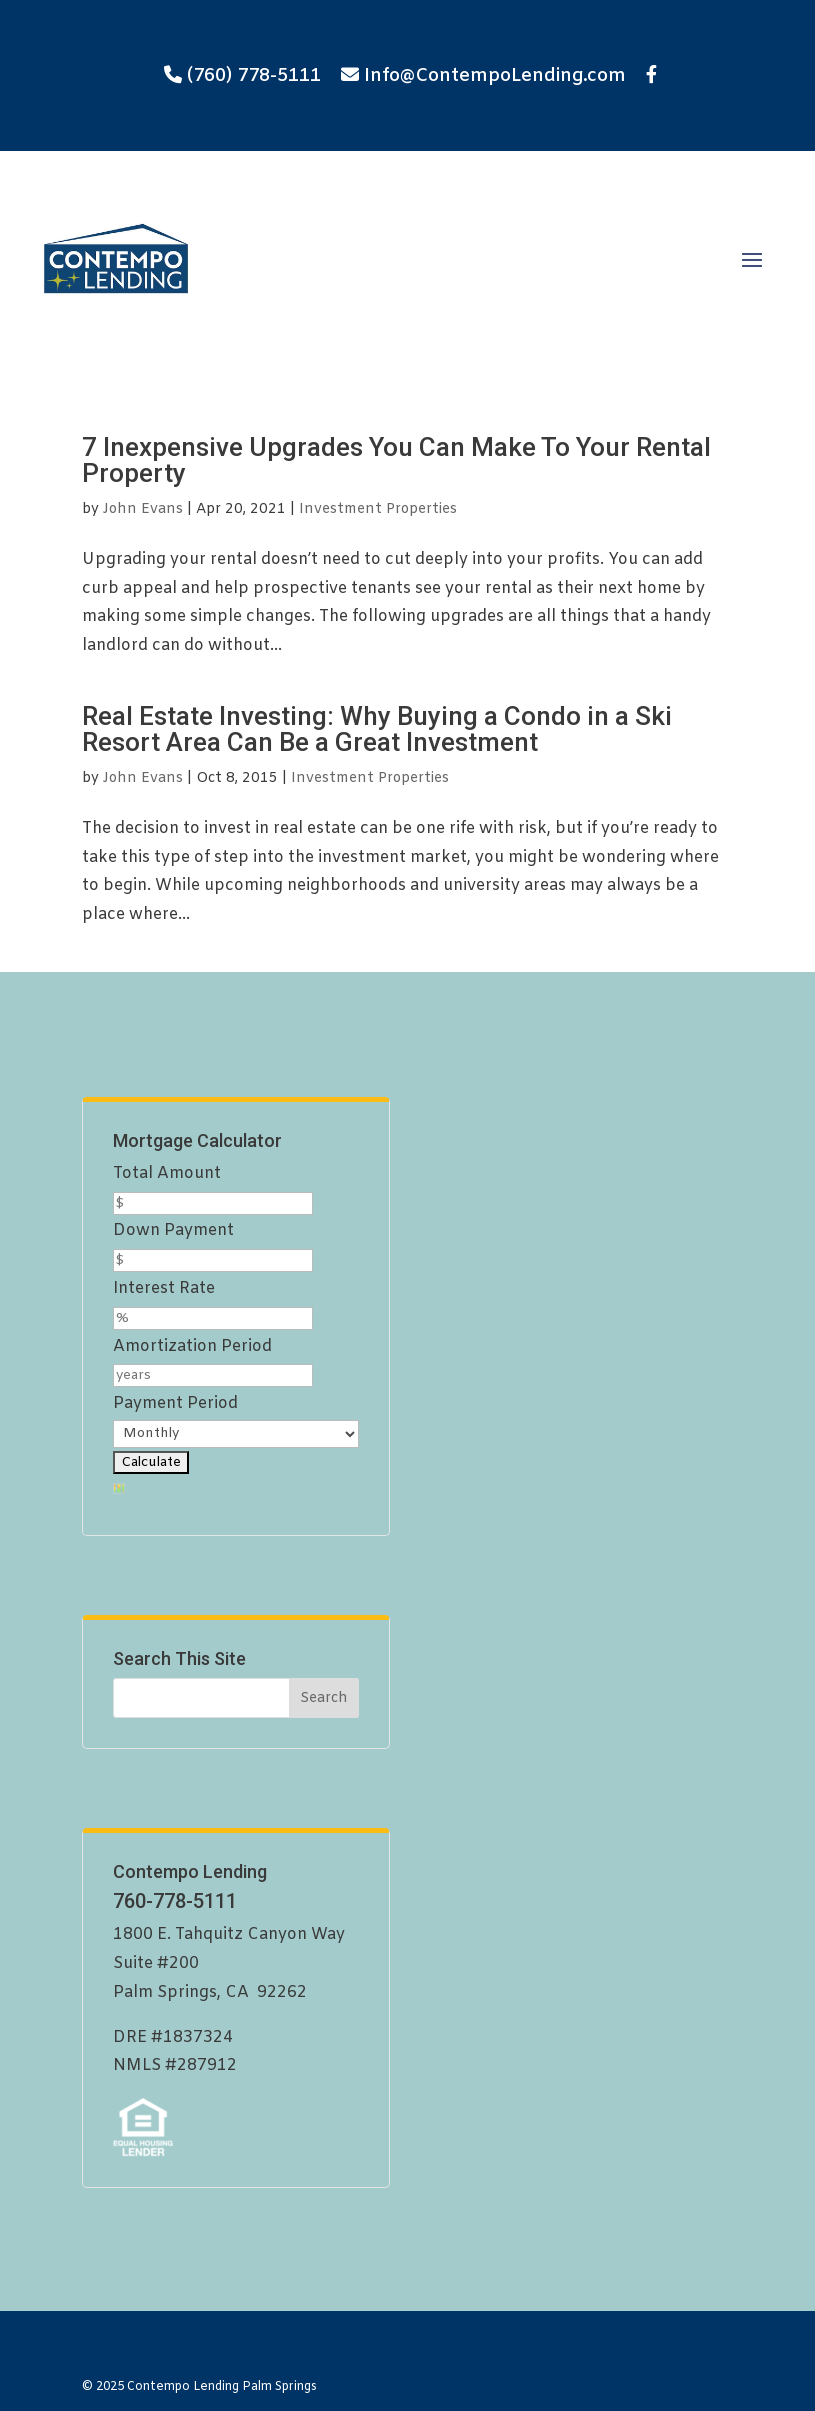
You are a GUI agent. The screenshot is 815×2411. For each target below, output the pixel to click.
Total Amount (167, 1173)
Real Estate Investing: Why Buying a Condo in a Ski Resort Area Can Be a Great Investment (377, 729)
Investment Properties (378, 509)
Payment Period (175, 1403)
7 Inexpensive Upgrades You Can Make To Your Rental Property (396, 460)
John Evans (143, 509)
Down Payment (173, 1230)
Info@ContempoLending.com (495, 76)
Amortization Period (192, 1346)
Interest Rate (164, 1288)
